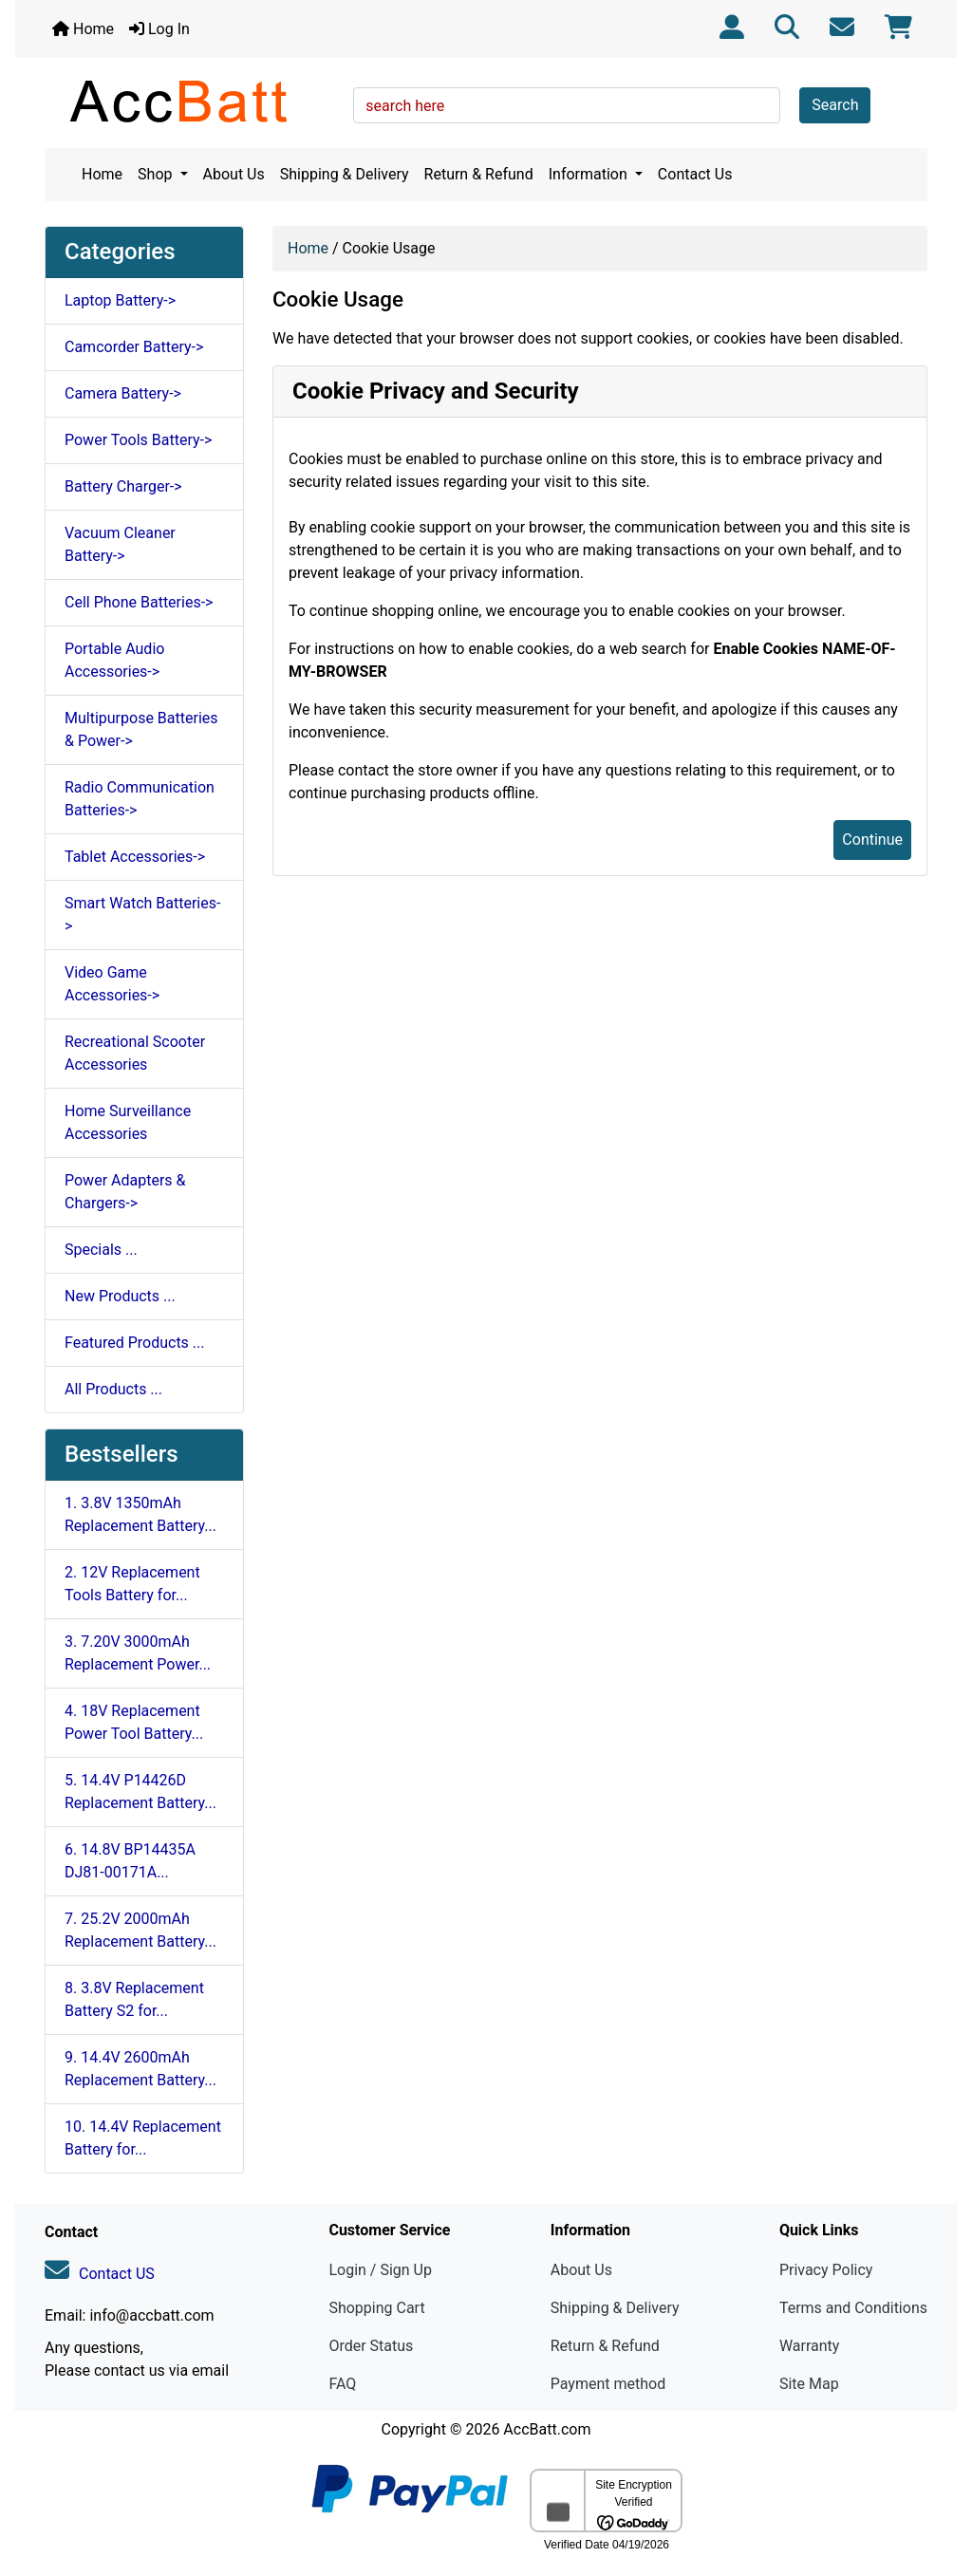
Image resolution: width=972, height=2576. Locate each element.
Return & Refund (478, 174)
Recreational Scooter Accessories (135, 1053)
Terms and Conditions (853, 2308)
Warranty (809, 2346)
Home (83, 29)
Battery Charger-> (123, 486)
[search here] (566, 105)
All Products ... (113, 1389)
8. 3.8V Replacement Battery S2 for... (134, 1999)
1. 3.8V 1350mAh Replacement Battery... (140, 1514)
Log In (159, 29)
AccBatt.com (546, 2429)
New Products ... (120, 1296)
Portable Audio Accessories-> (114, 660)
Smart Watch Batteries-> (142, 914)
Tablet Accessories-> (135, 857)
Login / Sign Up (380, 2270)
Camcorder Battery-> (134, 347)
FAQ (342, 2384)
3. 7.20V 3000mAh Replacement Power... (138, 1653)
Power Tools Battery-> (138, 440)
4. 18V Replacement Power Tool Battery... (134, 1722)
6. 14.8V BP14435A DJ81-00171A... (130, 1860)
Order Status (370, 2346)
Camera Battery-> (123, 393)
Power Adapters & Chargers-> (125, 1191)
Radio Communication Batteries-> (140, 798)
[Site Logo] (192, 100)
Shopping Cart (376, 2308)
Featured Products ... (135, 1343)
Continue (872, 840)
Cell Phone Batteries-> (139, 602)
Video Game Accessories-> (112, 983)
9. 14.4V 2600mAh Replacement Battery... (140, 2068)
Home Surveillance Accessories (128, 1122)
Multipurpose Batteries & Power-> (141, 729)
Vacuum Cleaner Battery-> (120, 544)
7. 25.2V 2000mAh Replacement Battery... (140, 1930)
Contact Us (695, 174)
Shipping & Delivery (344, 174)
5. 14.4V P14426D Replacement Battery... (140, 1791)
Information (590, 174)
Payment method (608, 2384)
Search (835, 105)
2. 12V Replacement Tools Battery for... (132, 1583)
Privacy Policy (826, 2270)
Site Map (809, 2384)
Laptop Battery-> (120, 300)
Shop (157, 174)
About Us (234, 174)
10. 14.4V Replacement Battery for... (143, 2138)
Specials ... (101, 1250)
